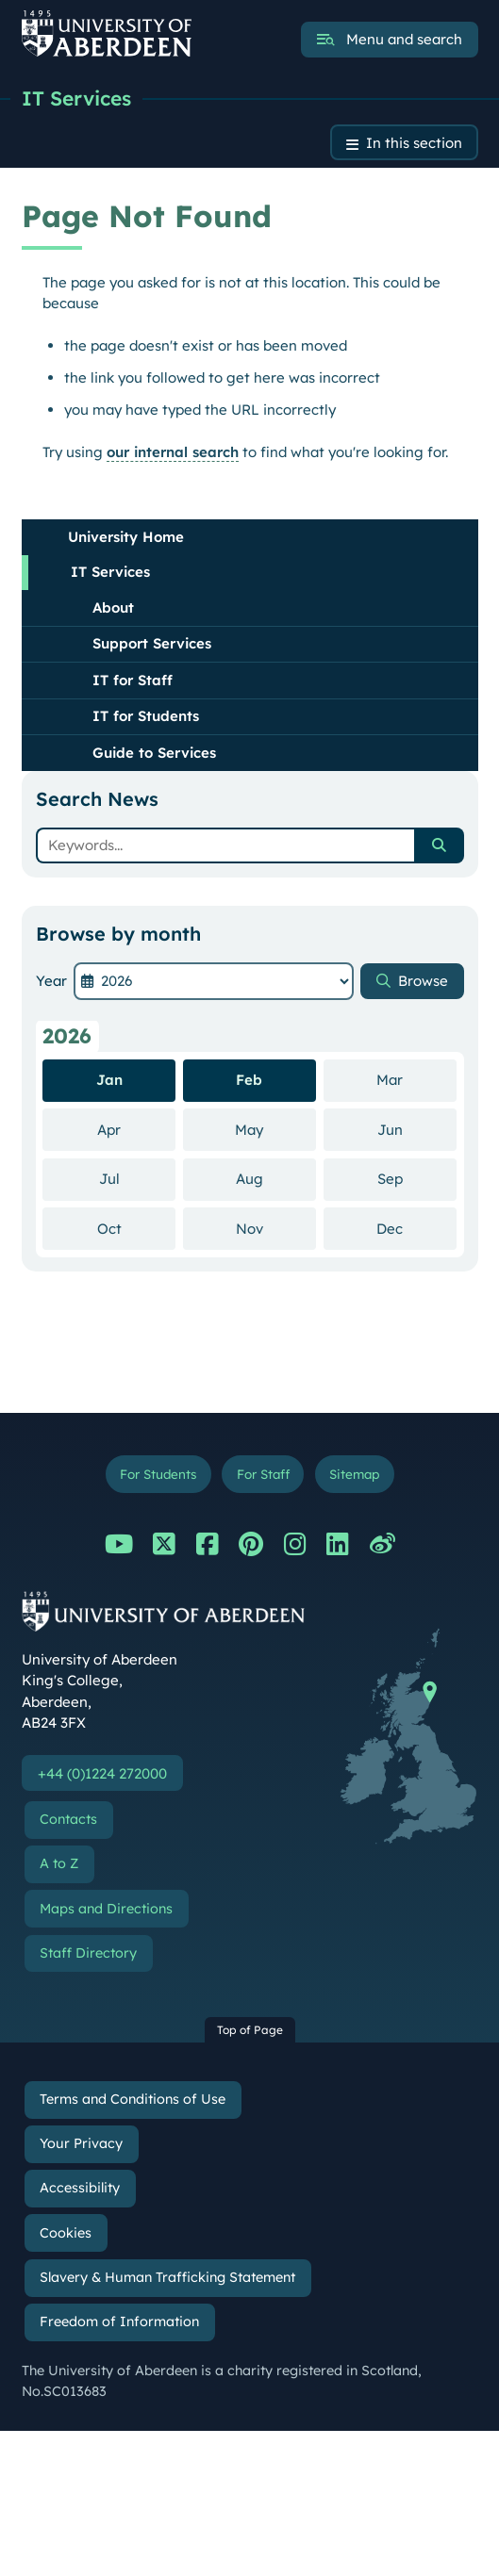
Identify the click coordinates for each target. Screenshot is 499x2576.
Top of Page (250, 2030)
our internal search (173, 452)
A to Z (59, 1863)
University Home (126, 537)
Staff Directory (88, 1952)
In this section (414, 143)
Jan (109, 1080)
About (113, 607)
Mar (416, 1079)
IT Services (76, 98)
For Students (158, 1474)
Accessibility (80, 2187)
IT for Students (145, 716)
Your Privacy (81, 2143)
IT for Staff (132, 680)
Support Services (151, 643)
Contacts (68, 1819)
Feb (249, 1080)
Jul (137, 1178)
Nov (276, 1228)
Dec (416, 1228)
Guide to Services (154, 753)
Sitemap (354, 1474)
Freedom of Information (119, 2321)
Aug (276, 1178)
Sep (417, 1178)
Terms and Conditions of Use (132, 2099)
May (275, 1129)
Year (51, 981)
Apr (136, 1129)
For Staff (263, 1474)
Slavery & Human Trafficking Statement (167, 2277)
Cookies (65, 2232)
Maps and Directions (106, 1908)
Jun (417, 1129)
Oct (136, 1228)
